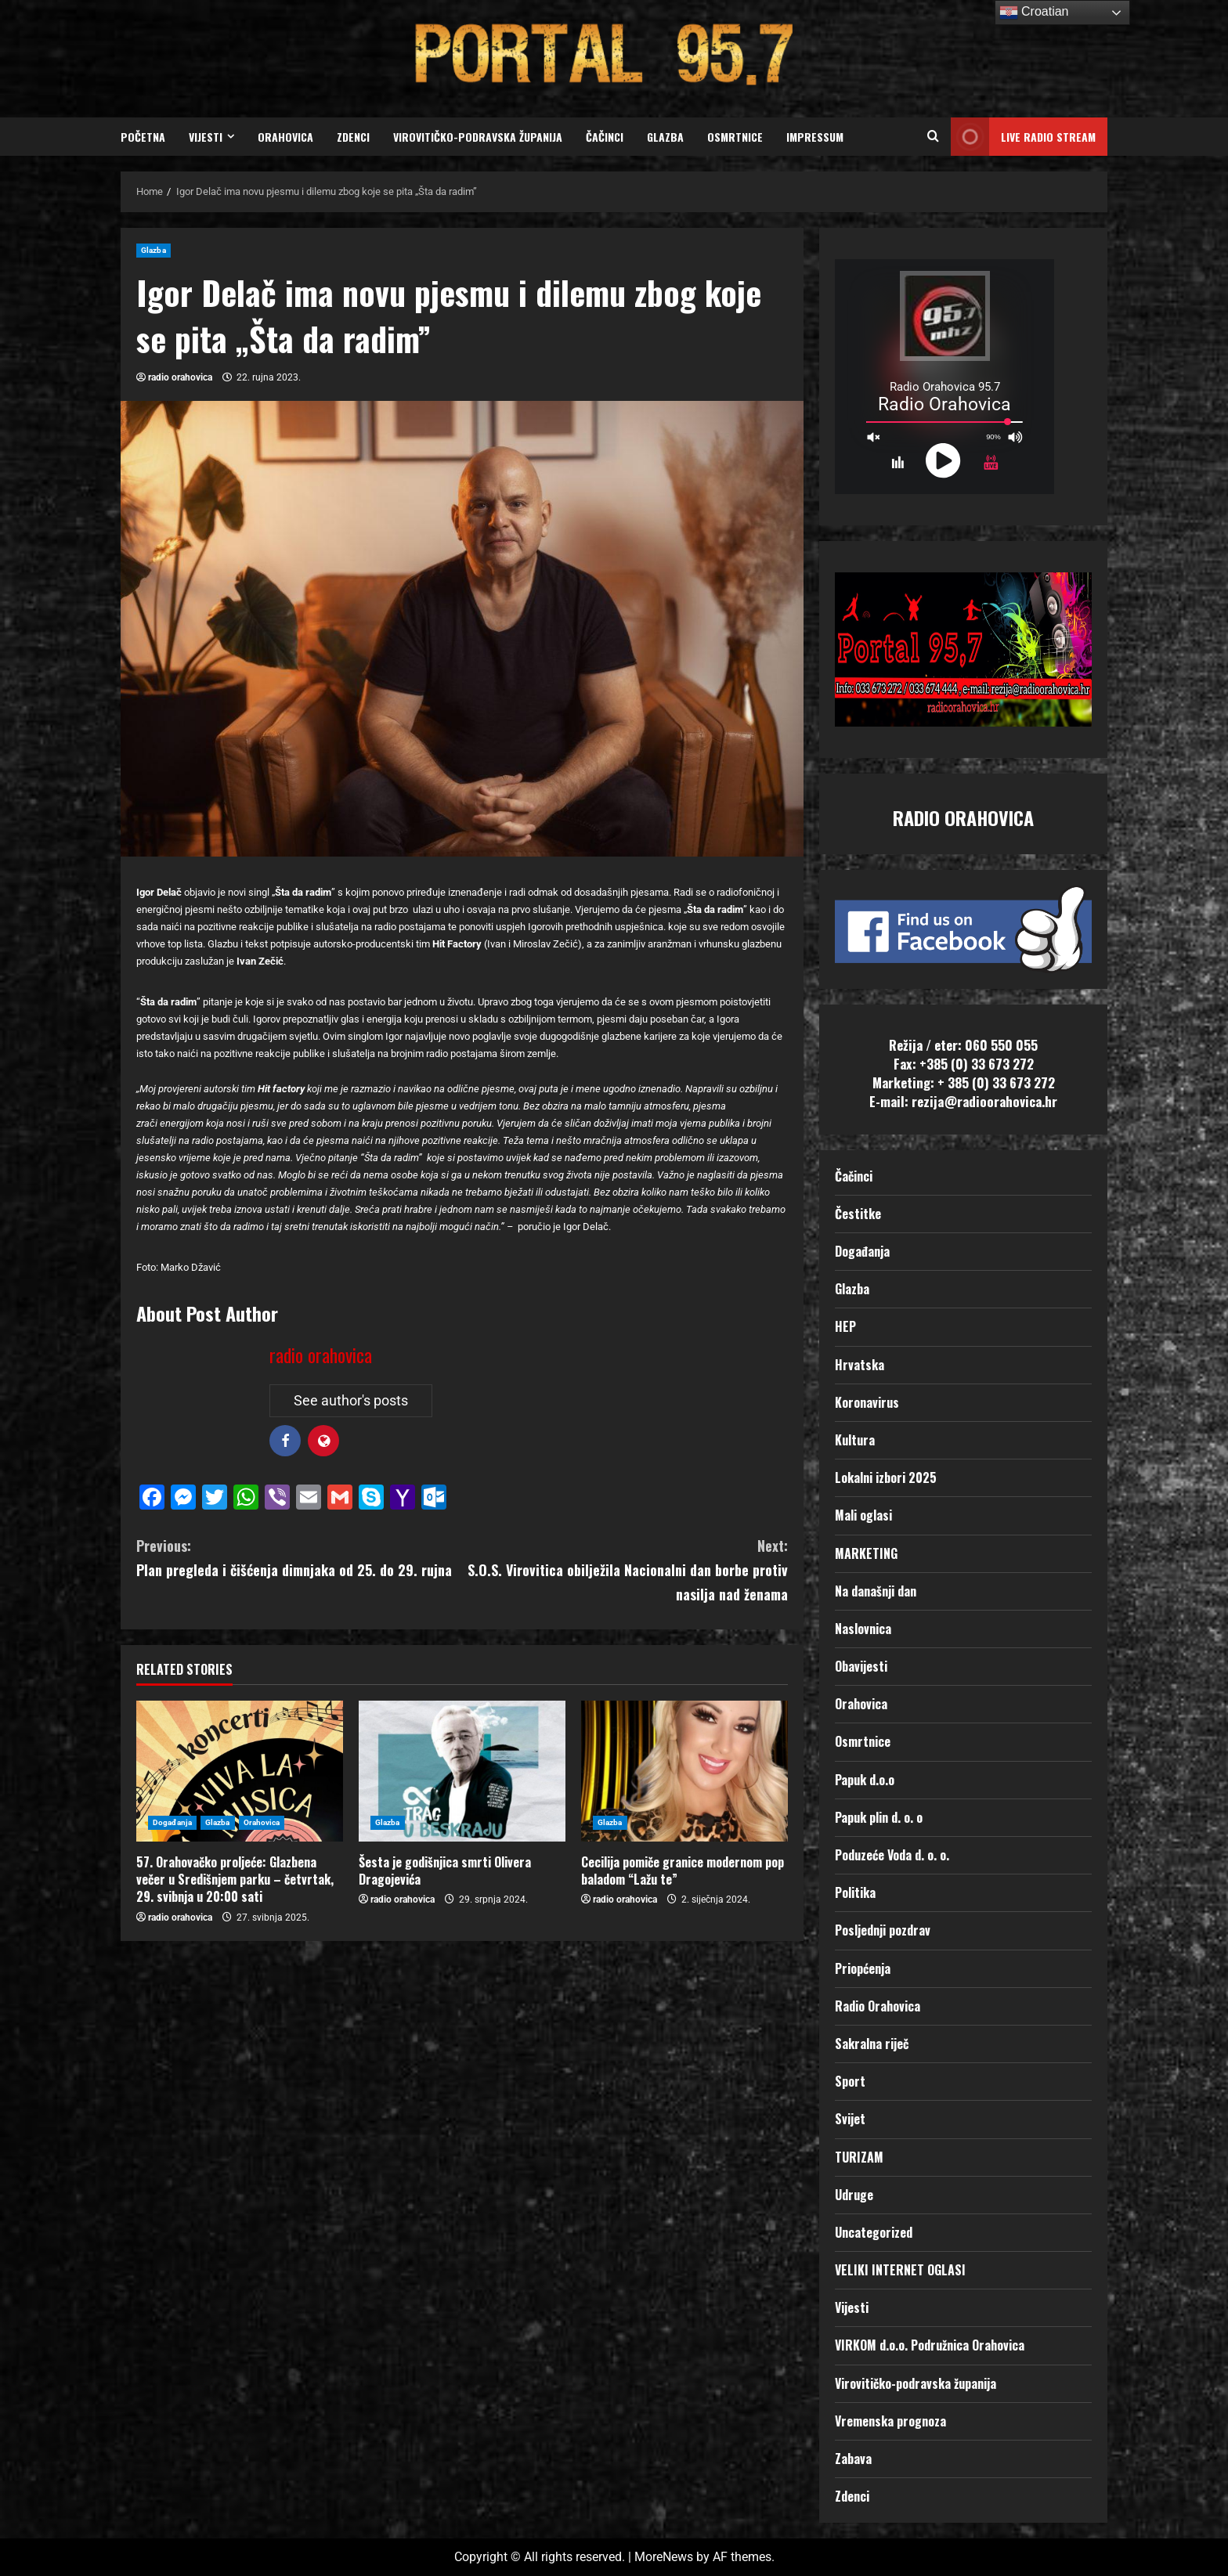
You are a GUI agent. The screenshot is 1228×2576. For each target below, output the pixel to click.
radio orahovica (180, 377)
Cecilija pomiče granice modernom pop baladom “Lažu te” (682, 1871)
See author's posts (351, 1400)
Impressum (814, 136)
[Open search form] (933, 137)
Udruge (854, 2194)
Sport (850, 2081)
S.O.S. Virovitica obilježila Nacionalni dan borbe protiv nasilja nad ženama (625, 1569)
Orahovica (285, 136)
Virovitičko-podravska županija (477, 136)
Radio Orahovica (877, 2006)
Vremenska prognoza (890, 2421)
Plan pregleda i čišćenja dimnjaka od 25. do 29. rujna (299, 1557)
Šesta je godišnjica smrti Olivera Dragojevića (445, 1871)
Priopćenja (862, 1968)
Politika (855, 1892)
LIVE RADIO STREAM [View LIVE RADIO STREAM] (1023, 136)
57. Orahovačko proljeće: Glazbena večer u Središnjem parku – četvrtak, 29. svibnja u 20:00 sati (235, 1880)
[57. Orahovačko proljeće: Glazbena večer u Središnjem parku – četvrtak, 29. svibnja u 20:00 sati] (239, 1771)
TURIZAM (859, 2157)
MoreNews (663, 2556)
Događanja (172, 1822)
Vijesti (205, 136)
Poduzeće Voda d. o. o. (892, 1854)
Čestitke (858, 1213)
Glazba (665, 136)
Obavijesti (861, 1666)
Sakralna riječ (871, 2043)
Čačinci (604, 136)
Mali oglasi (863, 1515)
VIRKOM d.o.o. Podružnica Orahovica (929, 2345)
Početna (143, 136)
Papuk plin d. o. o (879, 1817)
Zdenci (353, 136)
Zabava (853, 2458)
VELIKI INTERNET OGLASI (900, 2269)
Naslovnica (863, 1628)
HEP (845, 1326)
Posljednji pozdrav (882, 1930)
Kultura (855, 1440)
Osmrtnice (735, 136)
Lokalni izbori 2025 (886, 1477)
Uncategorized (873, 2232)
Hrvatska (859, 1364)
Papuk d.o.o (864, 1779)
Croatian (1034, 12)
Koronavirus (867, 1402)
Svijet (850, 2118)
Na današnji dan (875, 1591)
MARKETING (866, 1553)
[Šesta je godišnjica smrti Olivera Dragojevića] (462, 1771)
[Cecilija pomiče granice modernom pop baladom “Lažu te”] (684, 1771)
